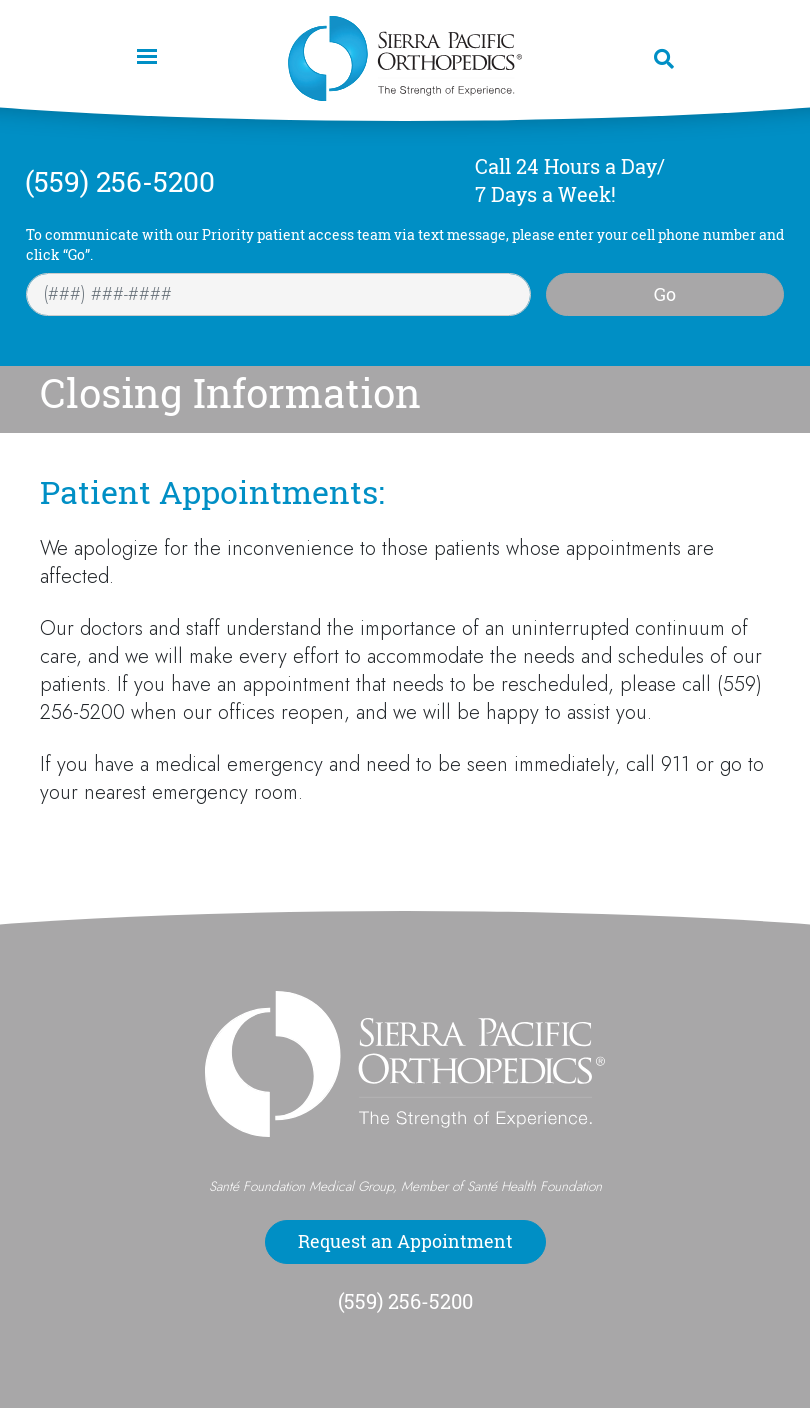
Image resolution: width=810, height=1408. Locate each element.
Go (665, 294)
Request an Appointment (405, 1241)
